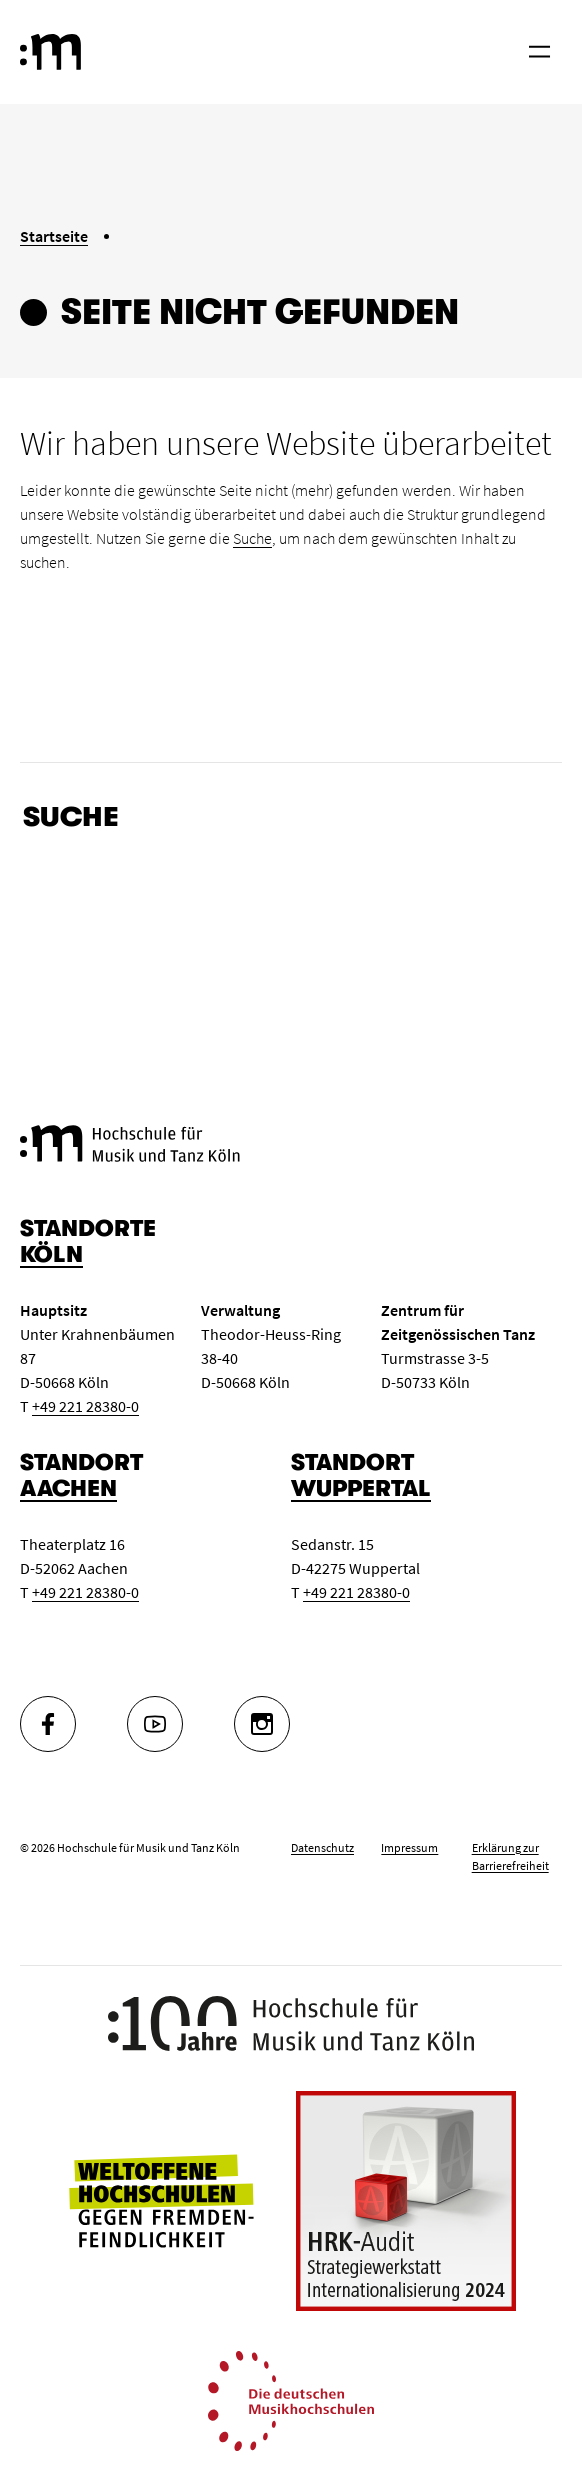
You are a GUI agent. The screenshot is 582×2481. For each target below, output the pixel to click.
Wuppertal (361, 1488)
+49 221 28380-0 (85, 1406)
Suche (252, 538)
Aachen (68, 1488)
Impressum (409, 1847)
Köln (51, 1254)
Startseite (54, 236)
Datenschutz (322, 1847)
